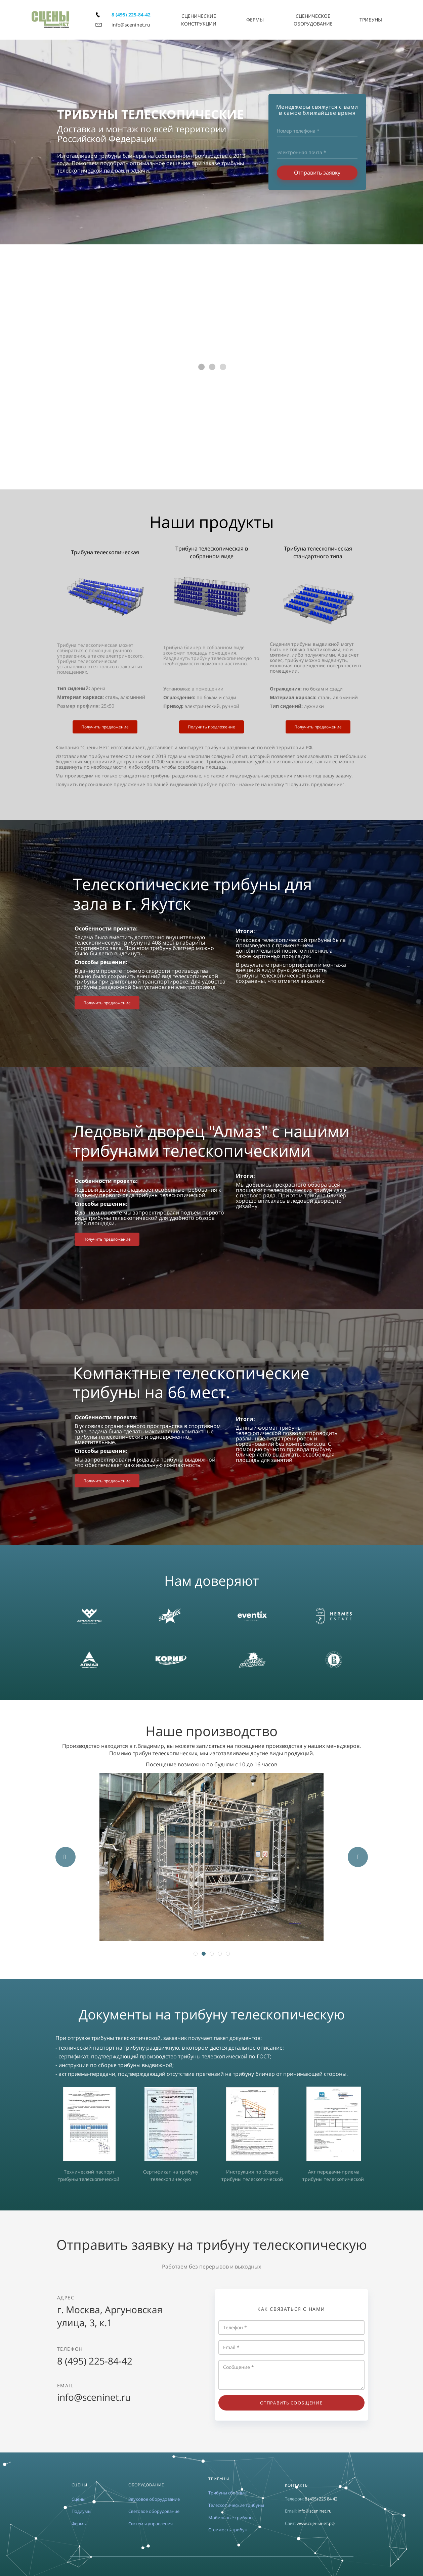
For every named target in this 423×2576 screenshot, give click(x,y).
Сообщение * (291, 2375)
